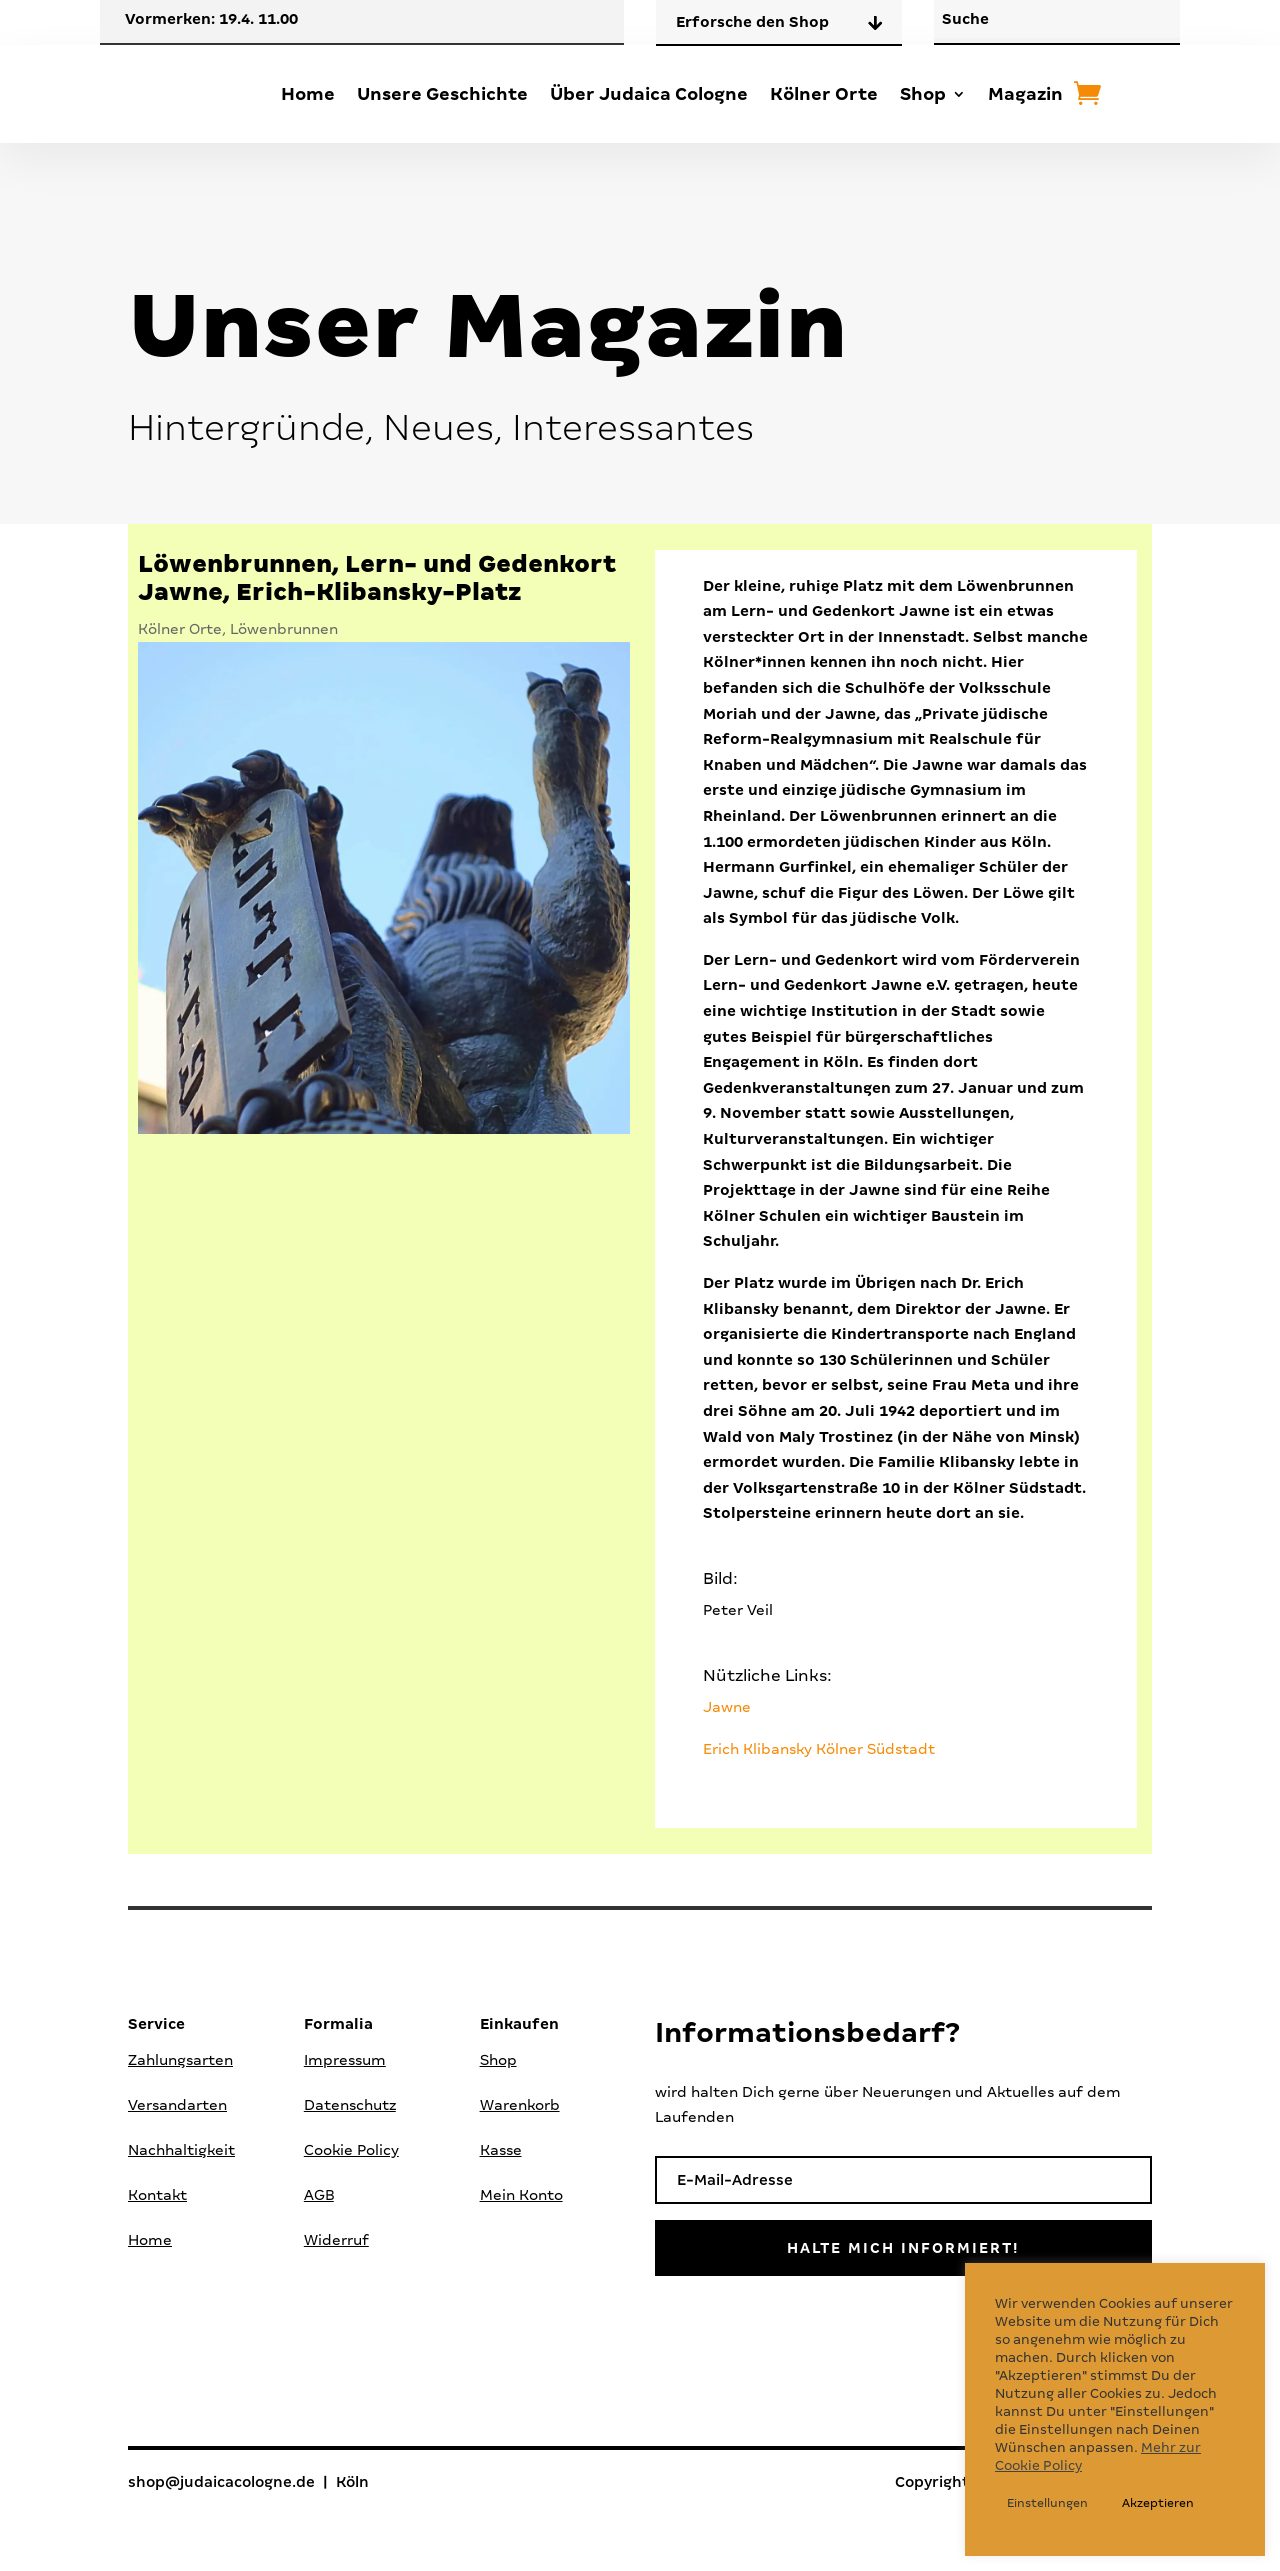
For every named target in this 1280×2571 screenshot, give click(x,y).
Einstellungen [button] (1047, 2503)
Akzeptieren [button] (1158, 2503)
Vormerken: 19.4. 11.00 (211, 19)
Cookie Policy (351, 2150)
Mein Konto (521, 2195)
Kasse (501, 2150)
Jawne (727, 1707)
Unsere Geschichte (442, 94)
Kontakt (157, 2195)
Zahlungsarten (180, 2060)
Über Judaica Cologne (649, 94)
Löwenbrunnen (284, 629)
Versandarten (177, 2105)
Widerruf (336, 2240)
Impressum (345, 2060)
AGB (319, 2195)
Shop (923, 94)
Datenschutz (350, 2105)
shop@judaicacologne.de (221, 2483)
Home (308, 94)
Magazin (1025, 94)
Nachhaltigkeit (181, 2150)
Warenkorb (520, 2105)
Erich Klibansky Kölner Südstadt (819, 1749)
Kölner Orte (824, 94)
